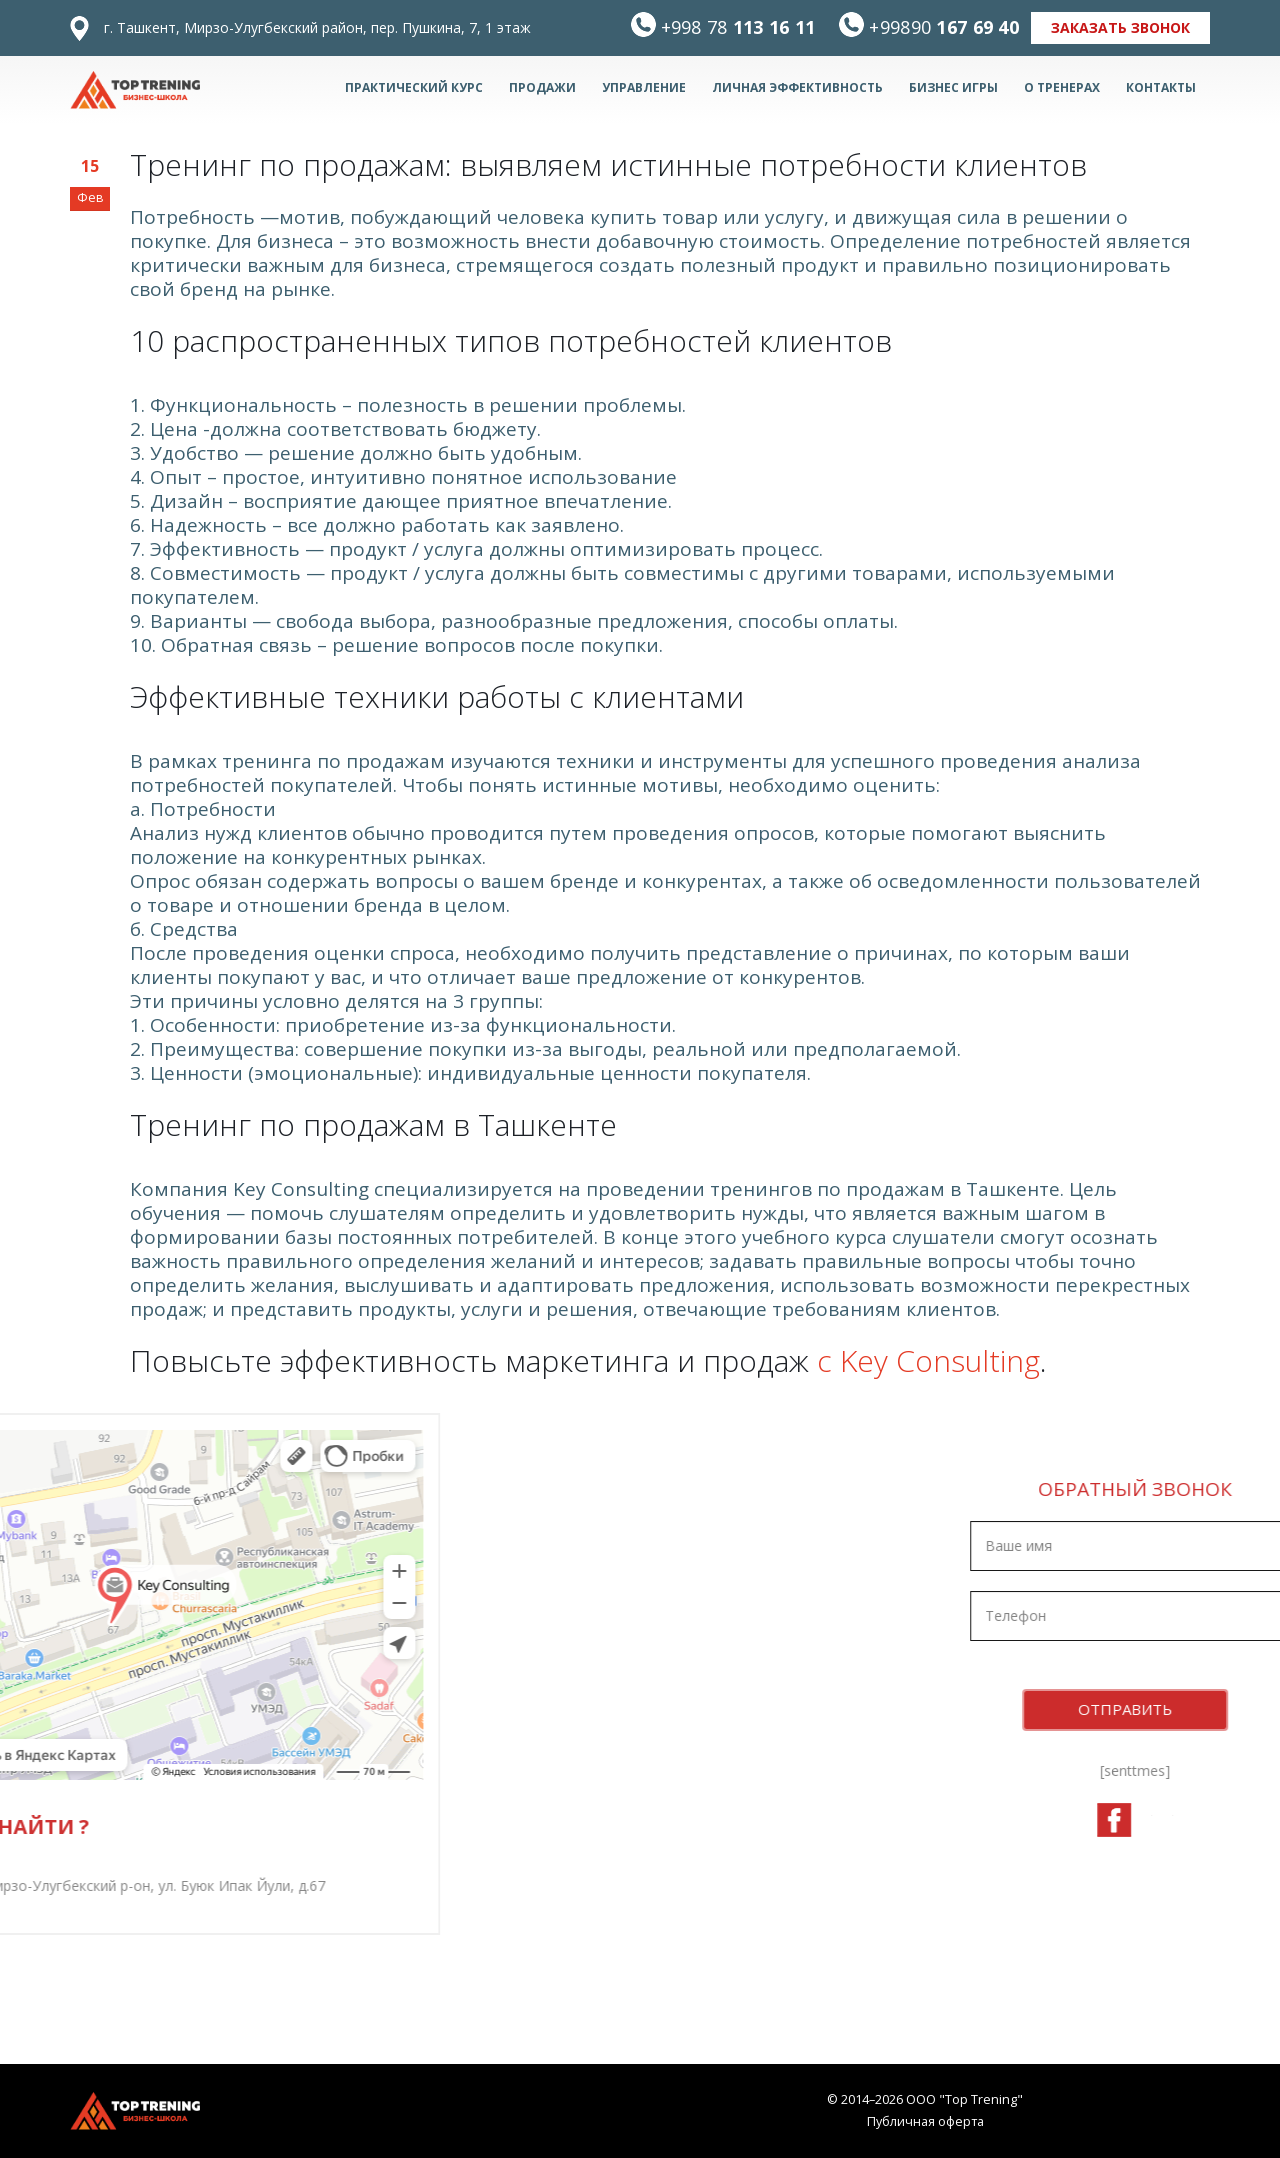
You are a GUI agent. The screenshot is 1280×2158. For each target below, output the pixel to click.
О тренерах (1062, 87)
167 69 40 (944, 27)
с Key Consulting (928, 1360)
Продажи (542, 87)
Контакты (1161, 87)
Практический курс (414, 87)
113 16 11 (738, 27)
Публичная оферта (925, 2121)
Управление (644, 87)
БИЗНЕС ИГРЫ (953, 87)
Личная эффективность (797, 87)
